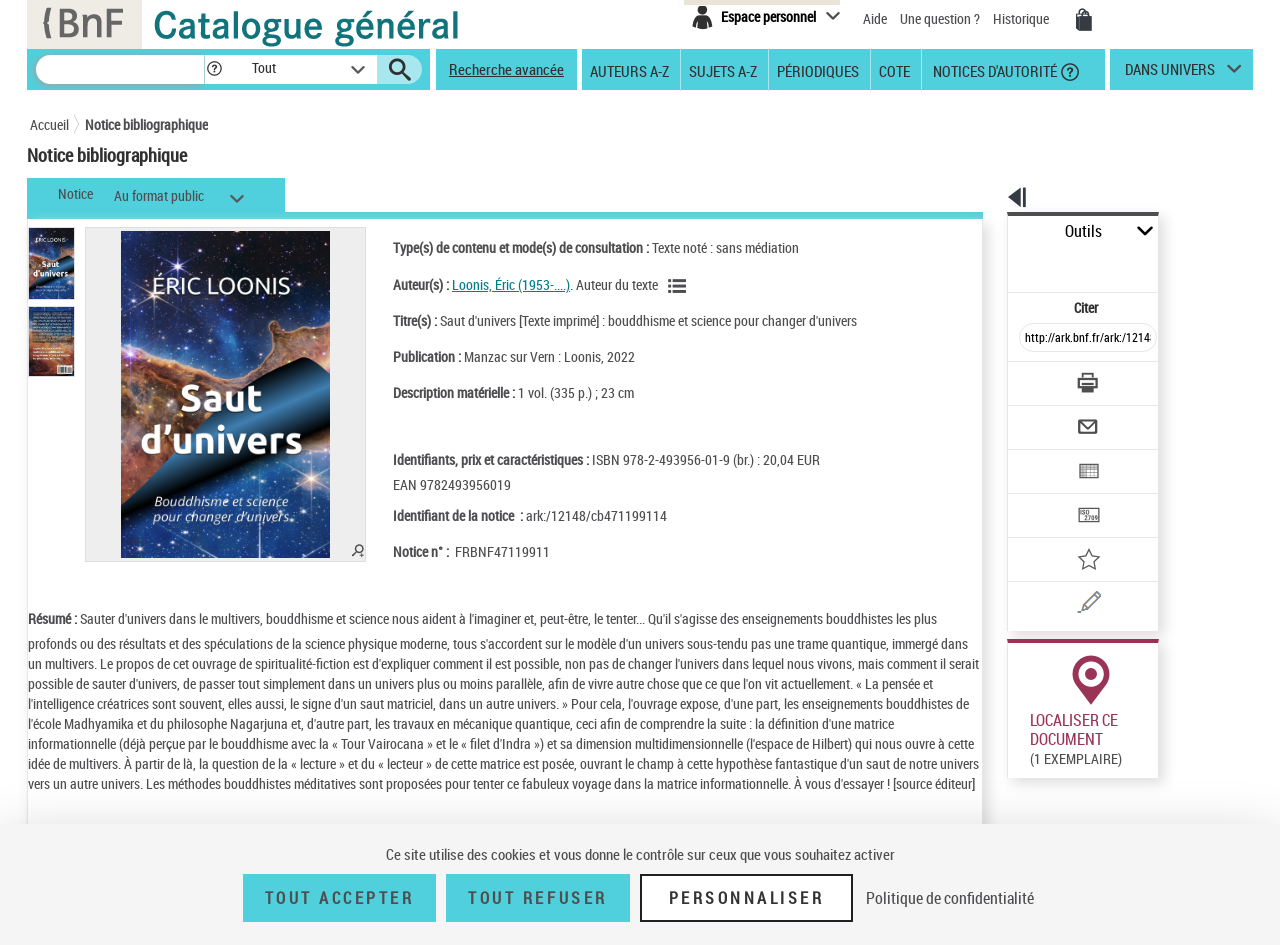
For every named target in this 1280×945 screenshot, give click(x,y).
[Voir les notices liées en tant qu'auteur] (654, 286)
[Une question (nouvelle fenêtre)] (1071, 534)
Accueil (49, 124)
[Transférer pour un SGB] (1040, 456)
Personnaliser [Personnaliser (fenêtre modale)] (747, 898)
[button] (214, 69)
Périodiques (818, 70)
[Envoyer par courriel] (1031, 378)
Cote (894, 70)
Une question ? (940, 18)
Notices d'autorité (993, 70)
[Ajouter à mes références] (1044, 495)
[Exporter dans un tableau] (1046, 417)
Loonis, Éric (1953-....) (485, 284)
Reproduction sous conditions (1161, 748)
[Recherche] (120, 69)
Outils (985, 231)
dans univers (1170, 74)
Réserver (1023, 749)
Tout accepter (340, 898)
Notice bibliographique (146, 124)
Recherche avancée (506, 69)
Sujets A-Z (723, 70)
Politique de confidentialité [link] (950, 898)
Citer (1000, 263)
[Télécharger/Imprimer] (1035, 339)
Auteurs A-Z (629, 70)
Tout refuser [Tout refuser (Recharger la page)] (537, 898)
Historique (1022, 18)
